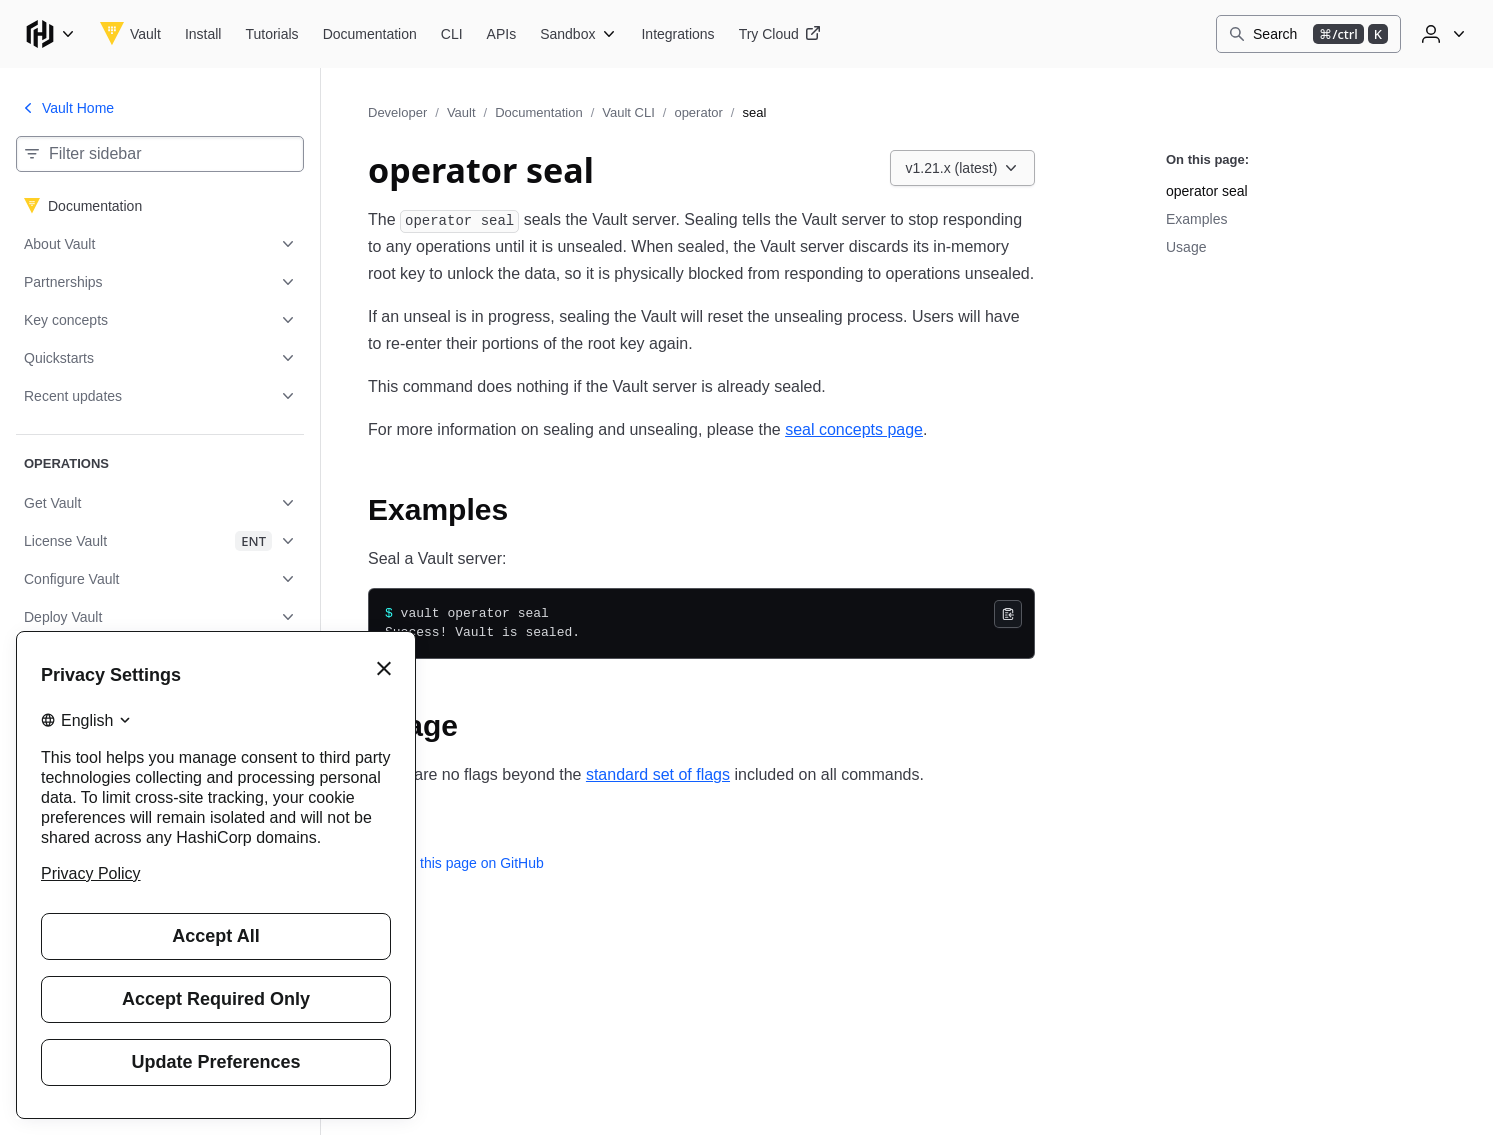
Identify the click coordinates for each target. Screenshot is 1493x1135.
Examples (1196, 219)
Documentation (538, 112)
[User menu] (1441, 34)
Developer (397, 112)
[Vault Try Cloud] (780, 34)
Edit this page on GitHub (456, 863)
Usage (1186, 247)
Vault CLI (628, 112)
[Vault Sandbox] (578, 34)
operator (698, 112)
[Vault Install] (203, 34)
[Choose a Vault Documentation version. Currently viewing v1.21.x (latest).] (963, 168)
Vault (461, 112)
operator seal (1207, 191)
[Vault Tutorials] (271, 34)
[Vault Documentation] (370, 34)
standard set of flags (658, 774)
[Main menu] (50, 34)
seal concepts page (854, 429)
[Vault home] (130, 34)
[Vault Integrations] (677, 34)
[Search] (1308, 34)
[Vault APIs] (502, 34)
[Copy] (1008, 614)
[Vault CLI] (452, 34)
